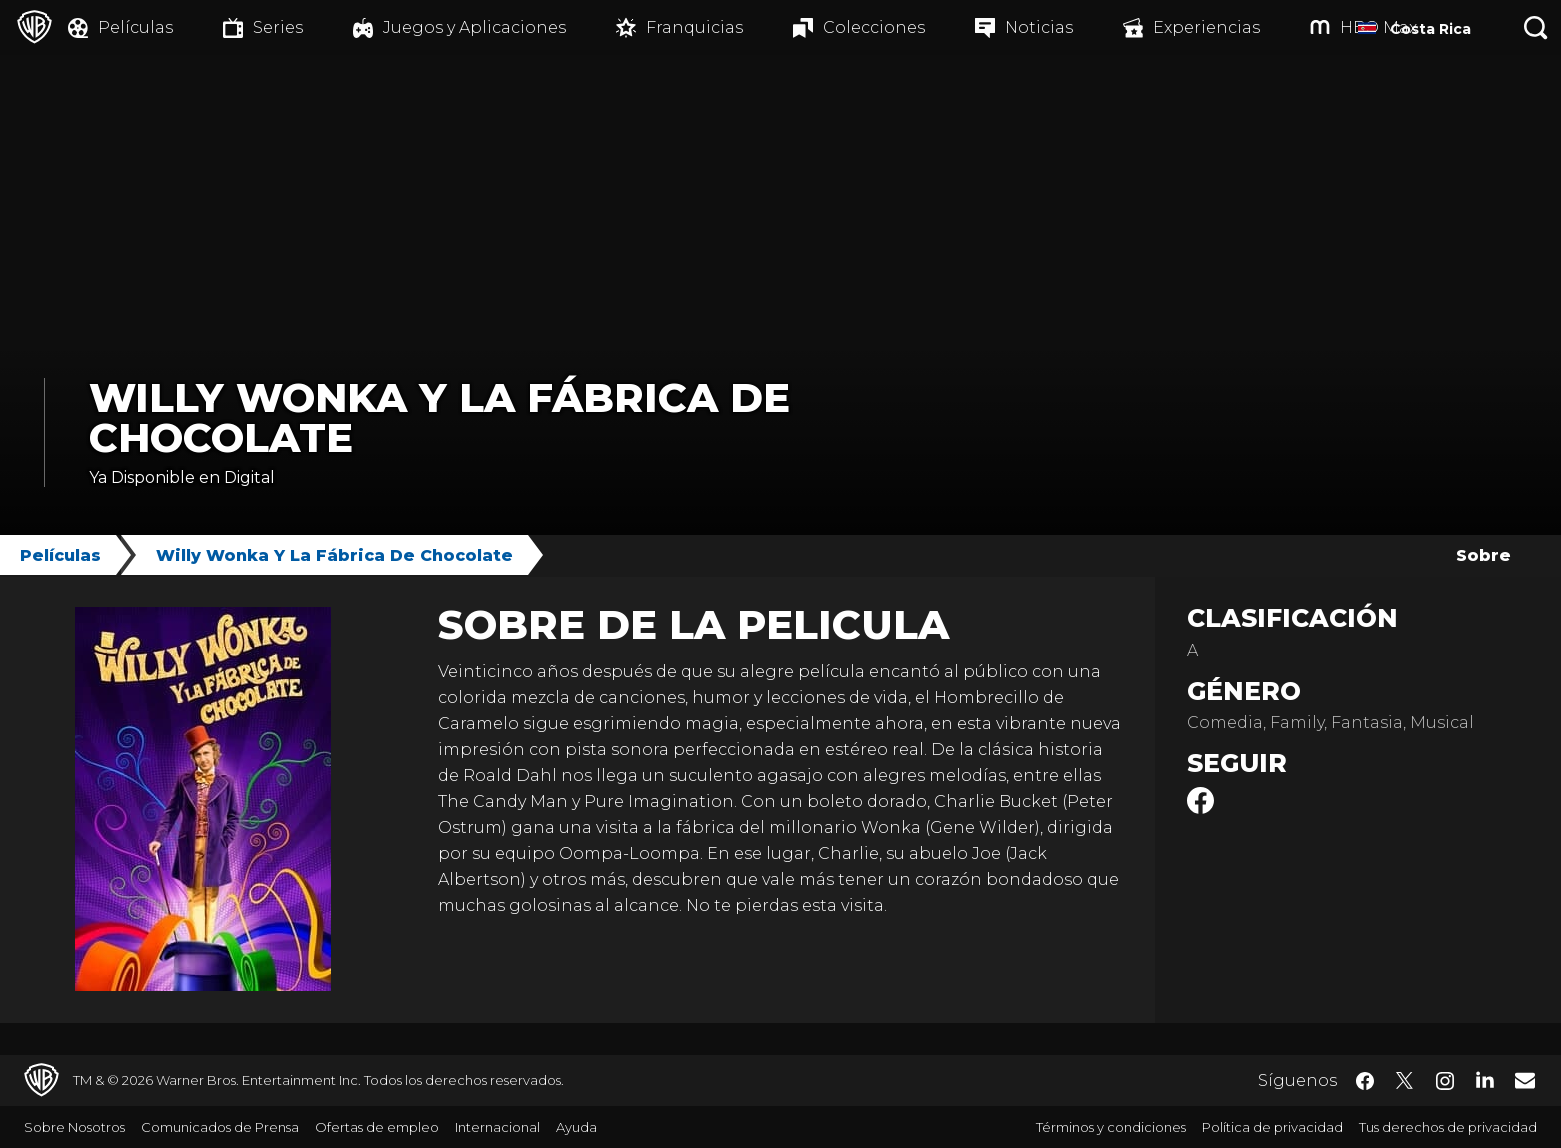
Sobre (1483, 555)
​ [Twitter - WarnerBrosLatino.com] (1405, 1081)
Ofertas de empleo (377, 1127)
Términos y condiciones (1111, 1127)
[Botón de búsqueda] (1536, 27)
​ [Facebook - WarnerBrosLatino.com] (1365, 1081)
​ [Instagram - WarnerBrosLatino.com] (1445, 1081)
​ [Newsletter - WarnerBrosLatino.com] (1525, 1080)
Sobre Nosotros (74, 1127)
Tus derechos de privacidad (1448, 1127)
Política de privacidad (1272, 1127)
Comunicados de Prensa (220, 1127)
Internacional (497, 1127)
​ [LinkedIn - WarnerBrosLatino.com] (1485, 1079)
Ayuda (576, 1127)
